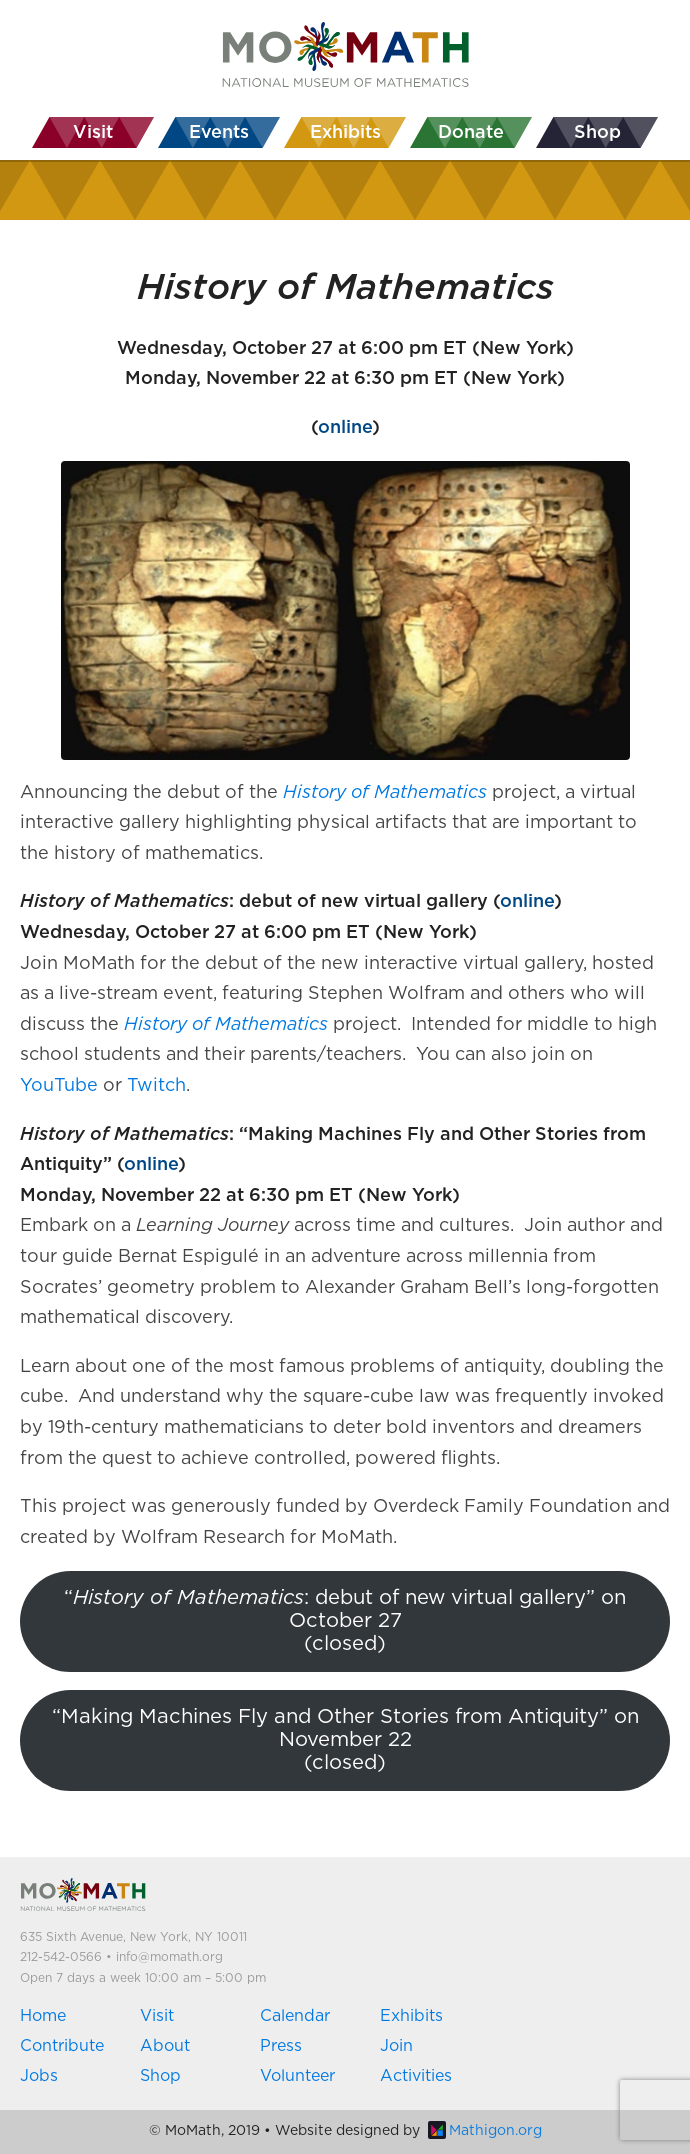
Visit (157, 2016)
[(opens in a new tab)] (385, 793)
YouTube (59, 1086)
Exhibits (411, 2016)
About (165, 2046)
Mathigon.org (485, 2131)
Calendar (295, 2016)
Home (43, 2016)
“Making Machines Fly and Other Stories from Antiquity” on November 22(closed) (345, 1740)
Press (281, 2046)
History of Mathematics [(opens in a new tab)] (226, 1025)
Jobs (39, 2076)
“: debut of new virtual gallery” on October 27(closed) (345, 1621)
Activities (416, 2076)
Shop (160, 2076)
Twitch (156, 1086)
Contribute (62, 2046)
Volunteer (297, 2076)
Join (396, 2046)
